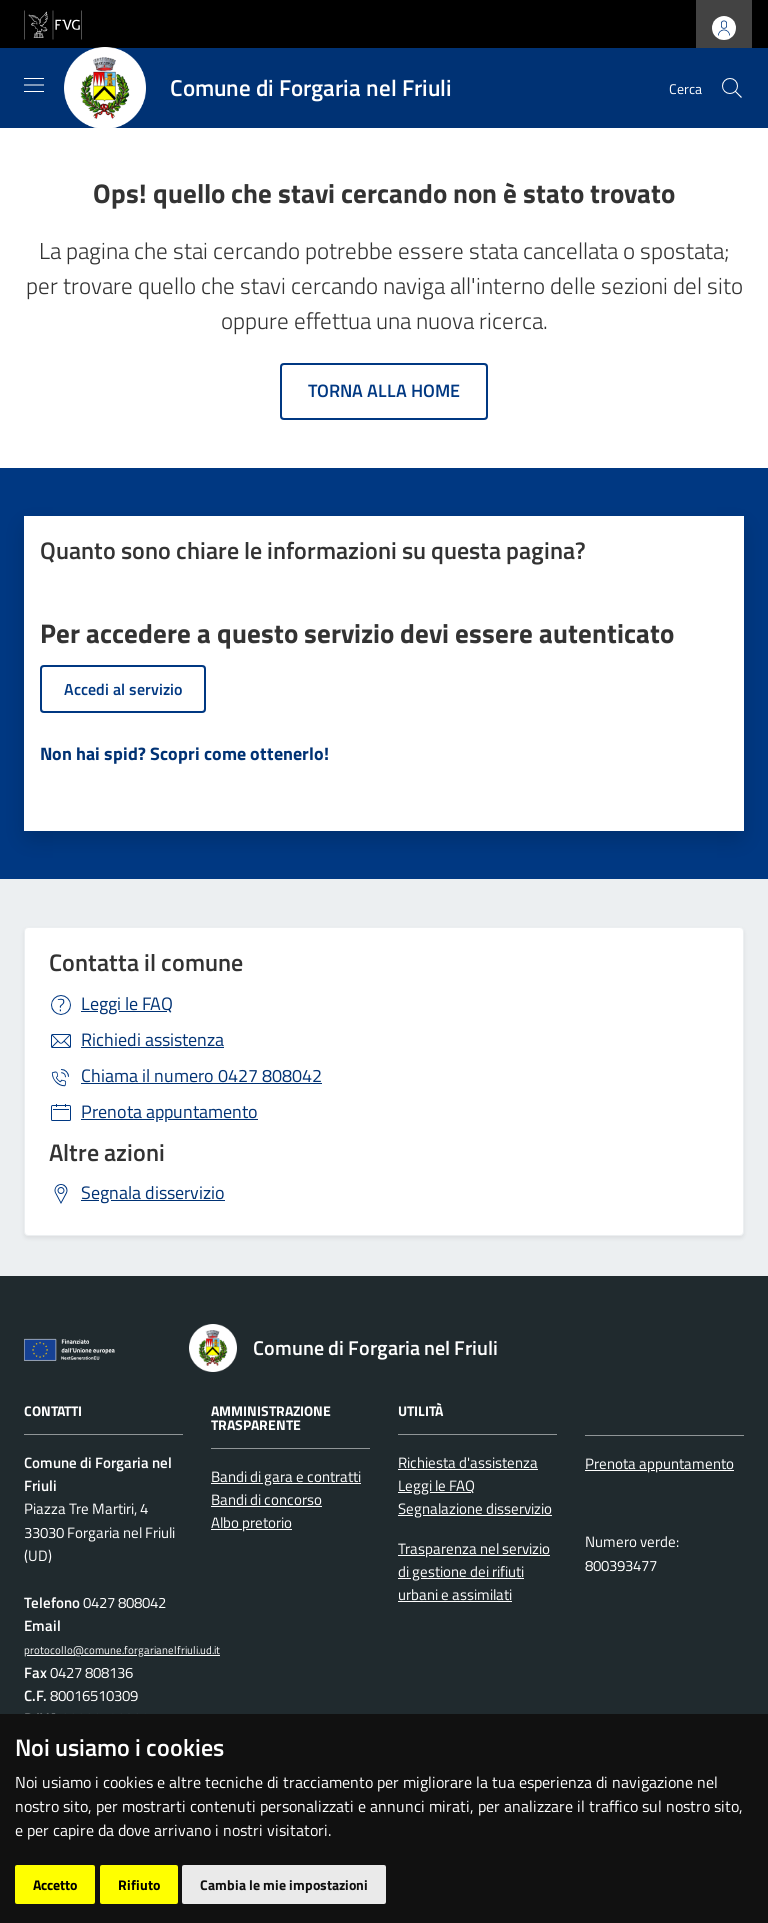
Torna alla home (384, 390)
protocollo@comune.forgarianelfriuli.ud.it (122, 1649)
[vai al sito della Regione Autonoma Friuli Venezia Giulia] (53, 22)
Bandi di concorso (266, 1499)
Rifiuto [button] (139, 1884)
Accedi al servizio (123, 689)
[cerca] (732, 88)
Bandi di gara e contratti (286, 1476)
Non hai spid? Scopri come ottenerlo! (184, 753)
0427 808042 (201, 1075)
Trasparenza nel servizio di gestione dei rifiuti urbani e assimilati (474, 1572)
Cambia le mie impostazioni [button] (284, 1884)
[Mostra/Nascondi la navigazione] (34, 85)
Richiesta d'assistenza (468, 1462)
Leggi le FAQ (127, 1003)
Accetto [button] (55, 1884)
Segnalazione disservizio (475, 1508)
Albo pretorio (251, 1522)
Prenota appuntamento (169, 1111)
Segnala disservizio (153, 1192)
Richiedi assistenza (152, 1039)
